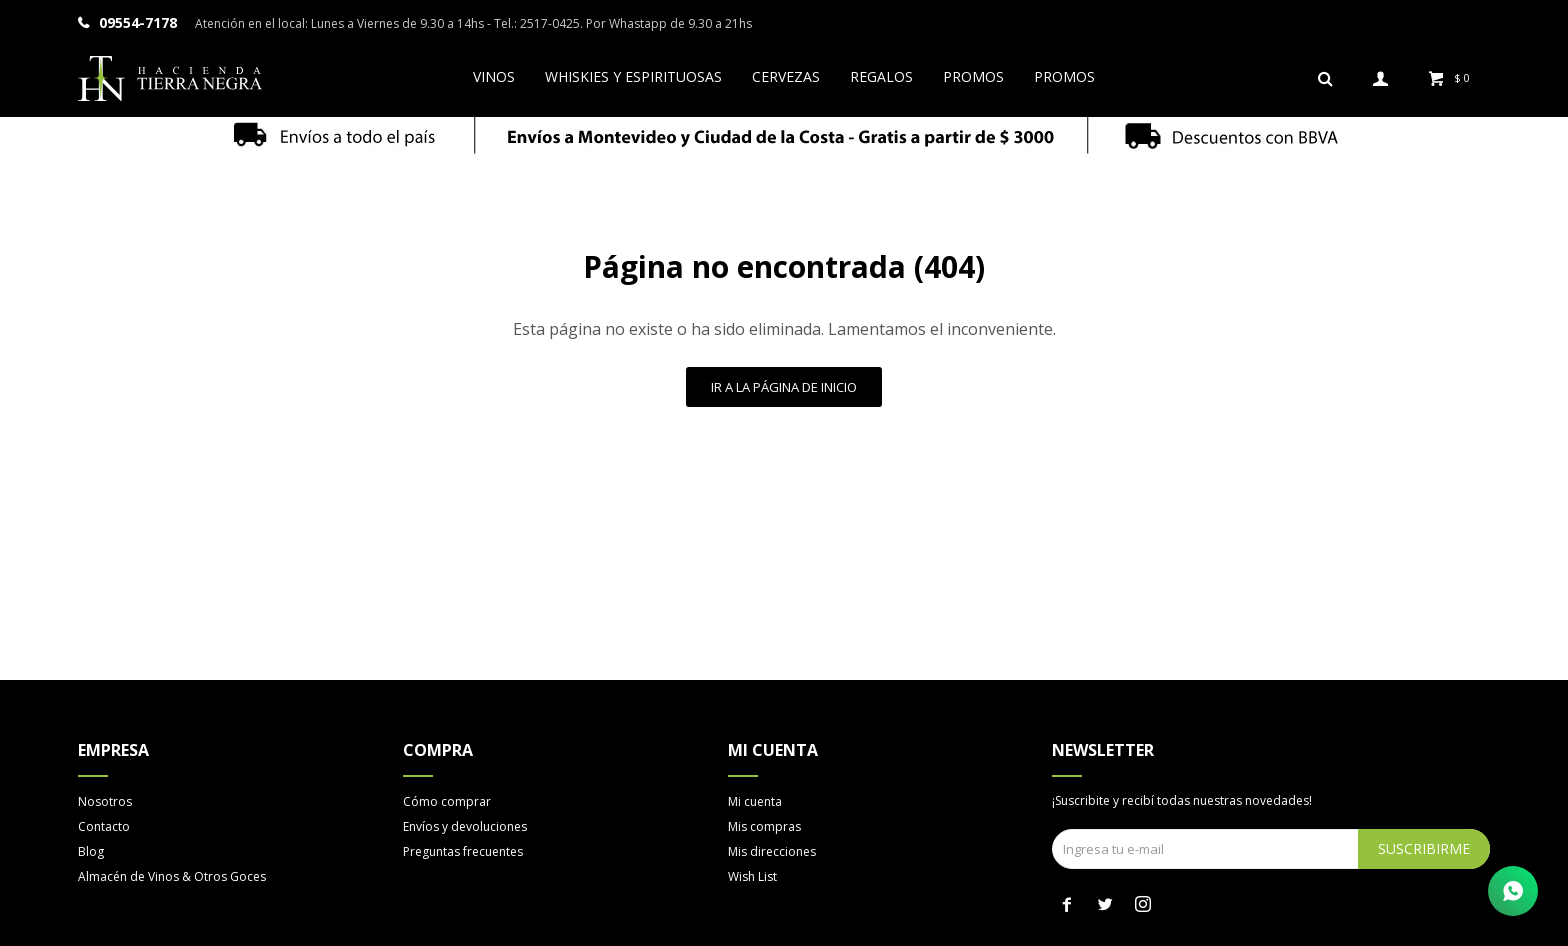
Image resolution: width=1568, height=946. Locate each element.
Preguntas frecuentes (463, 851)
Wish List (752, 876)
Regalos (881, 76)
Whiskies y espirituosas (633, 76)
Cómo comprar (447, 801)
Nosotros (105, 801)
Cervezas (786, 76)
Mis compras (764, 826)
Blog (91, 851)
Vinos (494, 76)
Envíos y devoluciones (465, 826)
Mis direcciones (772, 851)
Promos (973, 76)
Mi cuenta (755, 801)
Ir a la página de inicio (784, 387)
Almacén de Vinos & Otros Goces (172, 876)
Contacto (104, 826)
